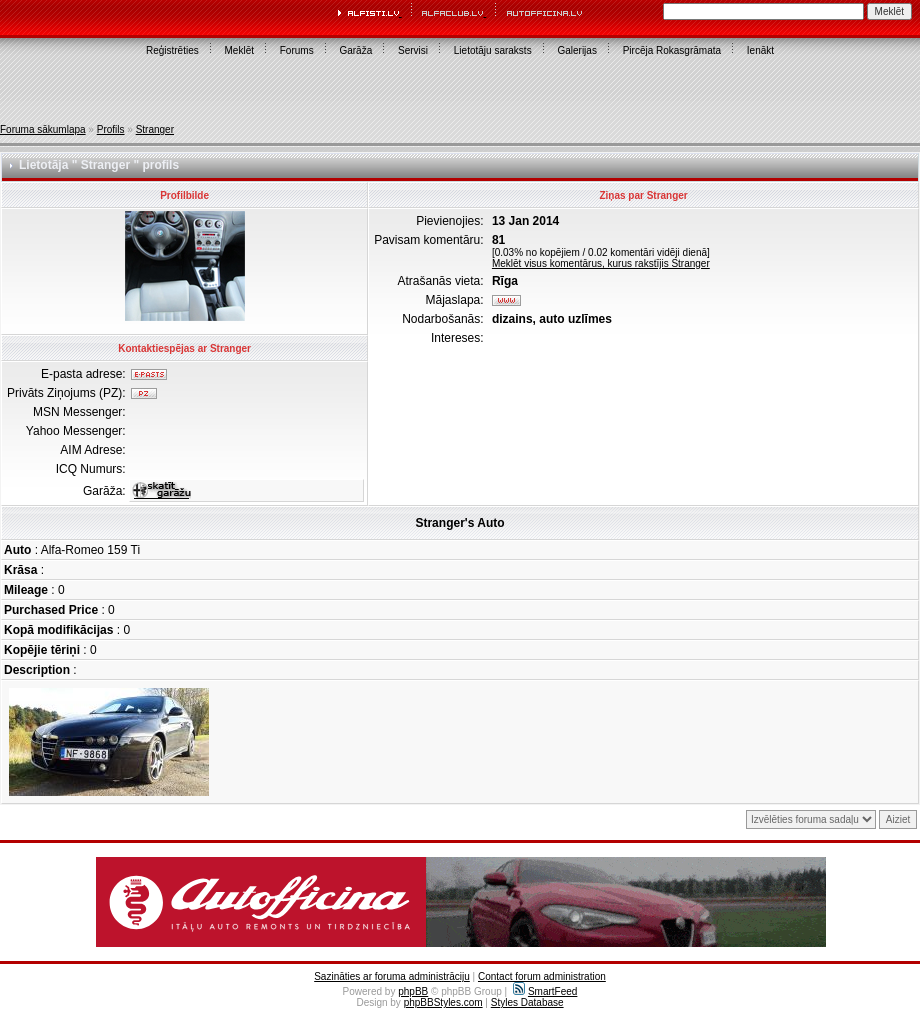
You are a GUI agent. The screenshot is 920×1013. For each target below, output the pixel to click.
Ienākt (760, 50)
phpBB (413, 991)
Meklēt (239, 50)
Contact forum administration (542, 976)
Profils (111, 129)
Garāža (355, 50)
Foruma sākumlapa (43, 129)
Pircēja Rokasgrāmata (672, 50)
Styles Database (527, 1002)
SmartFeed (545, 991)
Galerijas (576, 50)
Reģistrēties (172, 50)
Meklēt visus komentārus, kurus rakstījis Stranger (601, 263)
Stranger (155, 129)
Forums (297, 50)
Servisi (413, 50)
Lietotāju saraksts (493, 50)
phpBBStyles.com (443, 1002)
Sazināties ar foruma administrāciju (392, 976)
